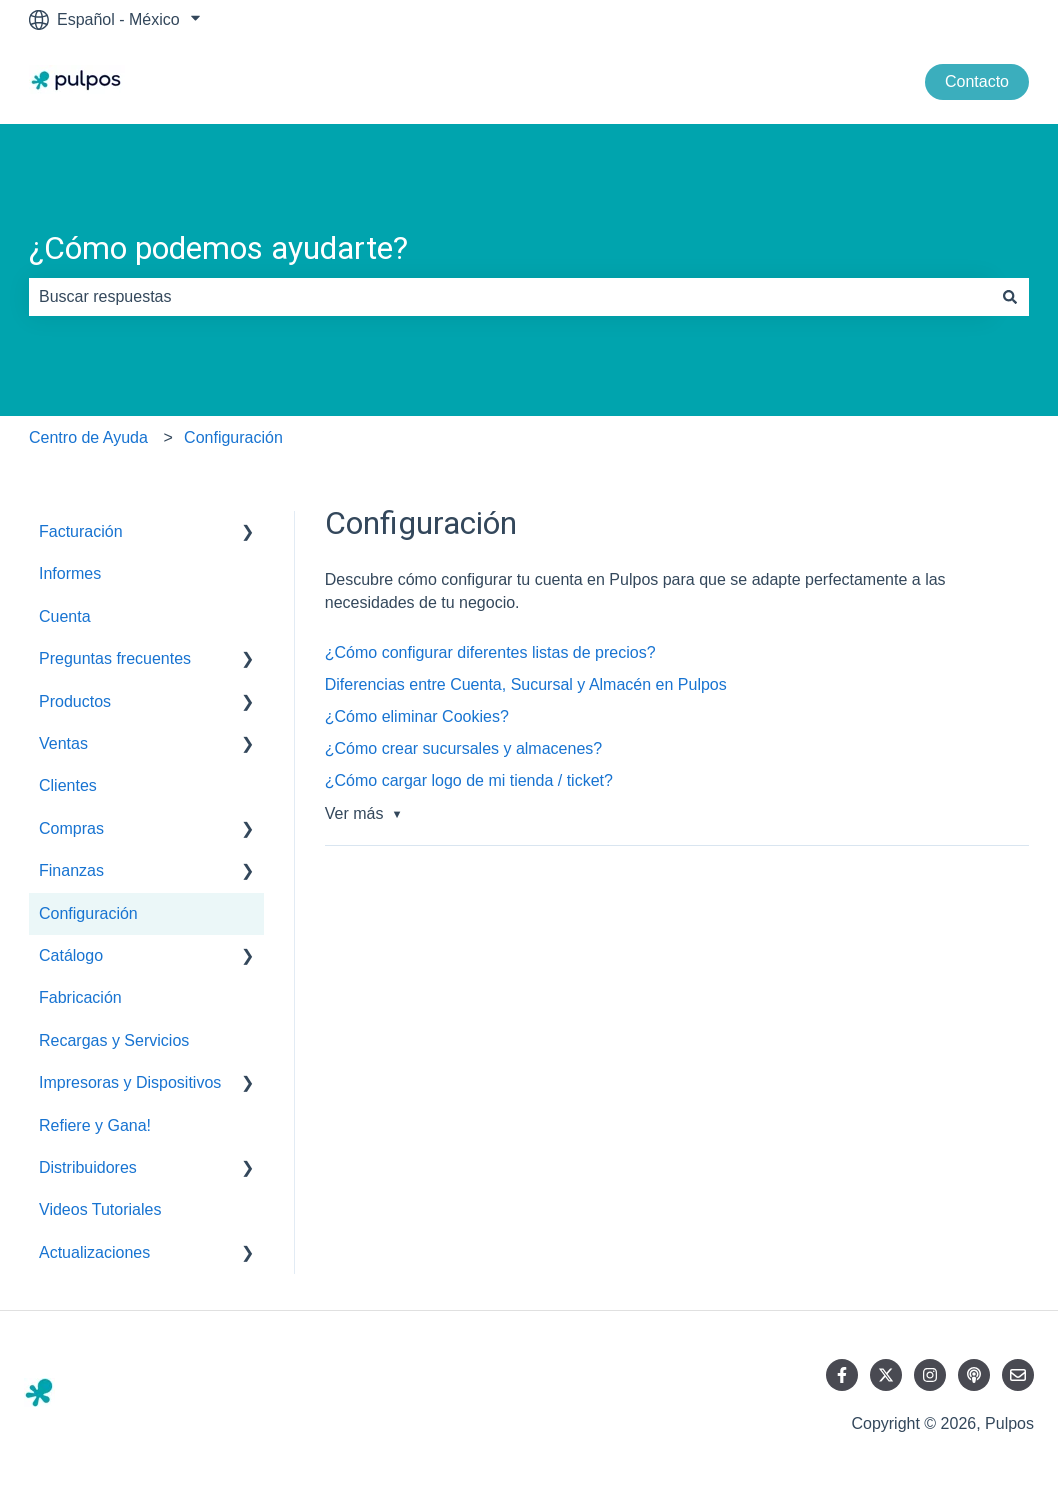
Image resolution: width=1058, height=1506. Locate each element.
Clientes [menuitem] (68, 785)
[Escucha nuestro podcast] (974, 1375)
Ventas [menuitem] (63, 743)
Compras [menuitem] (71, 828)
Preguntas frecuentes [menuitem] (115, 658)
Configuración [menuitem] (88, 913)
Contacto (977, 81)
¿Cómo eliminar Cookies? (417, 716)
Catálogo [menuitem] (71, 955)
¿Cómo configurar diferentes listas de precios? (490, 652)
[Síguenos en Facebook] (842, 1375)
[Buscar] (1010, 297)
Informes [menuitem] (70, 573)
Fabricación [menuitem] (80, 997)
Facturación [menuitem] (81, 531)
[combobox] (510, 297)
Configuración (233, 437)
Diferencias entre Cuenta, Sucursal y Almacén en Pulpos (526, 684)
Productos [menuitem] (75, 701)
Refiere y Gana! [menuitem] (95, 1125)
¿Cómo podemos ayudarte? (218, 248)
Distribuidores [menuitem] (88, 1167)
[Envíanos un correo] (1018, 1375)
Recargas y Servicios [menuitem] (114, 1040)
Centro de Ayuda (88, 437)
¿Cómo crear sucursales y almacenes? (463, 748)
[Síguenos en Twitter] (886, 1375)
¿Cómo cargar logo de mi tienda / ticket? (469, 780)
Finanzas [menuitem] (71, 870)
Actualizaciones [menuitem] (94, 1252)
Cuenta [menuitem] (65, 616)
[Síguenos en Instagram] (930, 1375)
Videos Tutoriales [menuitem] (100, 1209)
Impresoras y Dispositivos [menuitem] (130, 1082)
